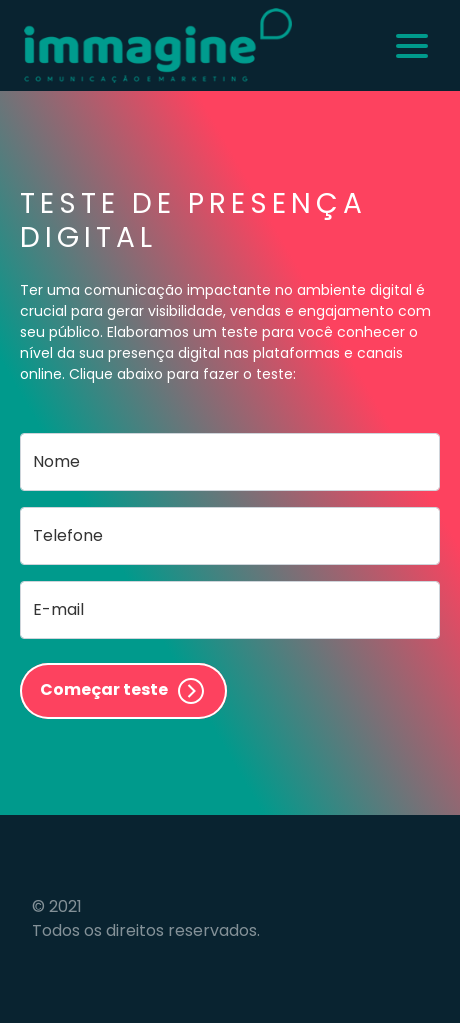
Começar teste (123, 691)
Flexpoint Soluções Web (415, 918)
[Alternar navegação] (412, 46)
